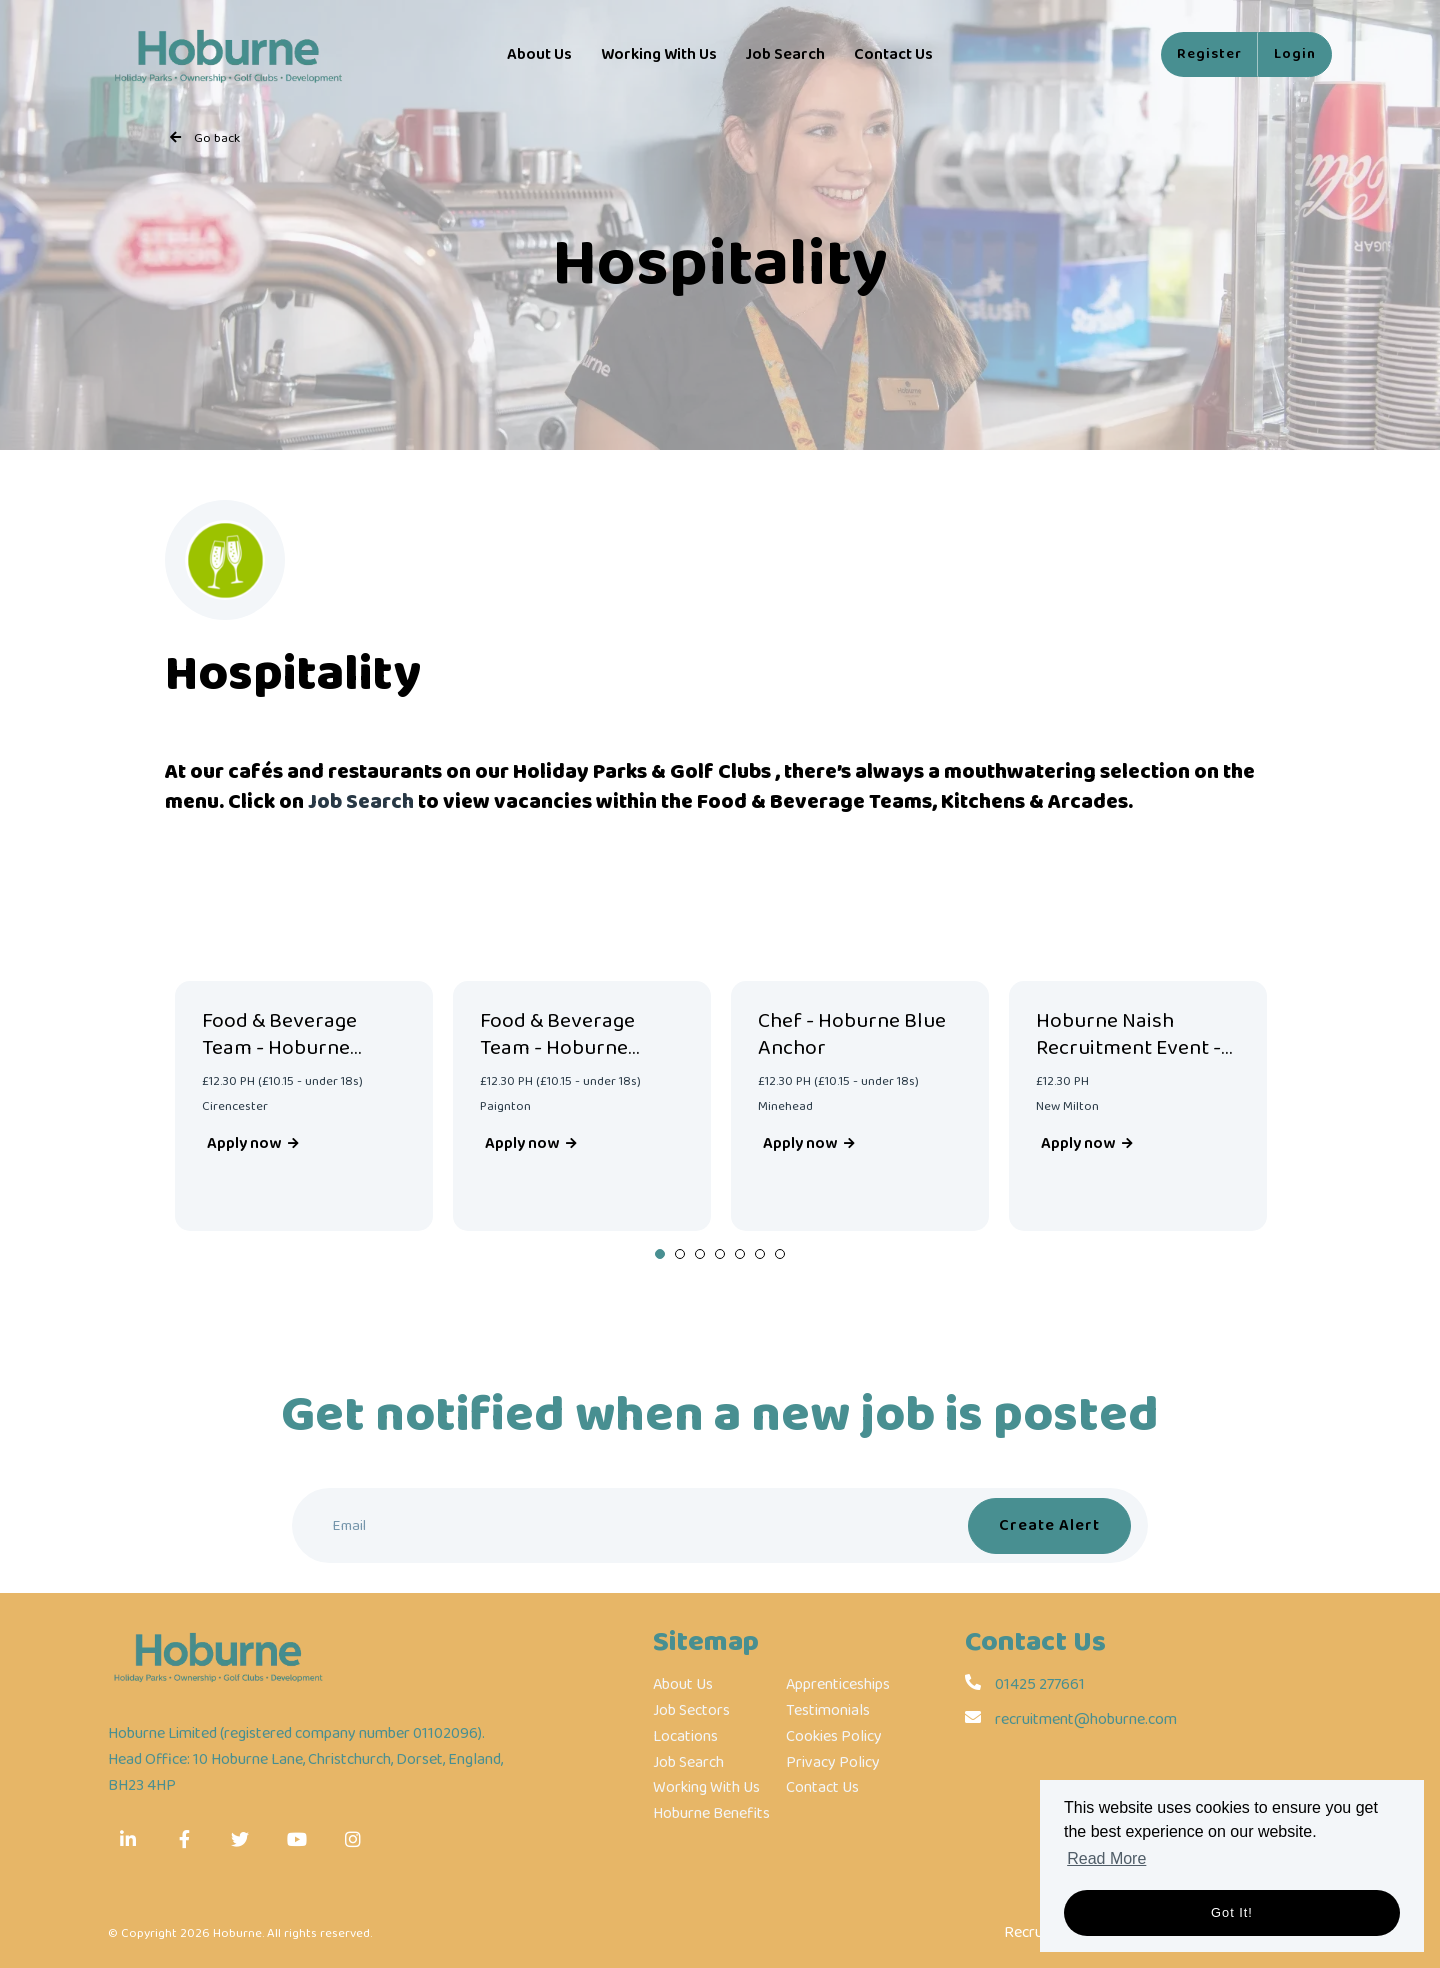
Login (1295, 54)
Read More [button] (1106, 1858)
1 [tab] (660, 1254)
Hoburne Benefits (711, 1814)
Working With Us (659, 54)
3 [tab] (700, 1254)
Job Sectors (691, 1711)
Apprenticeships (838, 1685)
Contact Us (893, 54)
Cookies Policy (834, 1737)
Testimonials (828, 1711)
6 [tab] (760, 1254)
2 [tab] (680, 1254)
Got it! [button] (1232, 1912)
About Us (539, 54)
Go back (217, 138)
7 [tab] (780, 1254)
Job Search (785, 54)
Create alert (1049, 1525)
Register (1209, 54)
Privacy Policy (833, 1763)
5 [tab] (740, 1254)
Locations (685, 1737)
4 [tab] (720, 1254)
